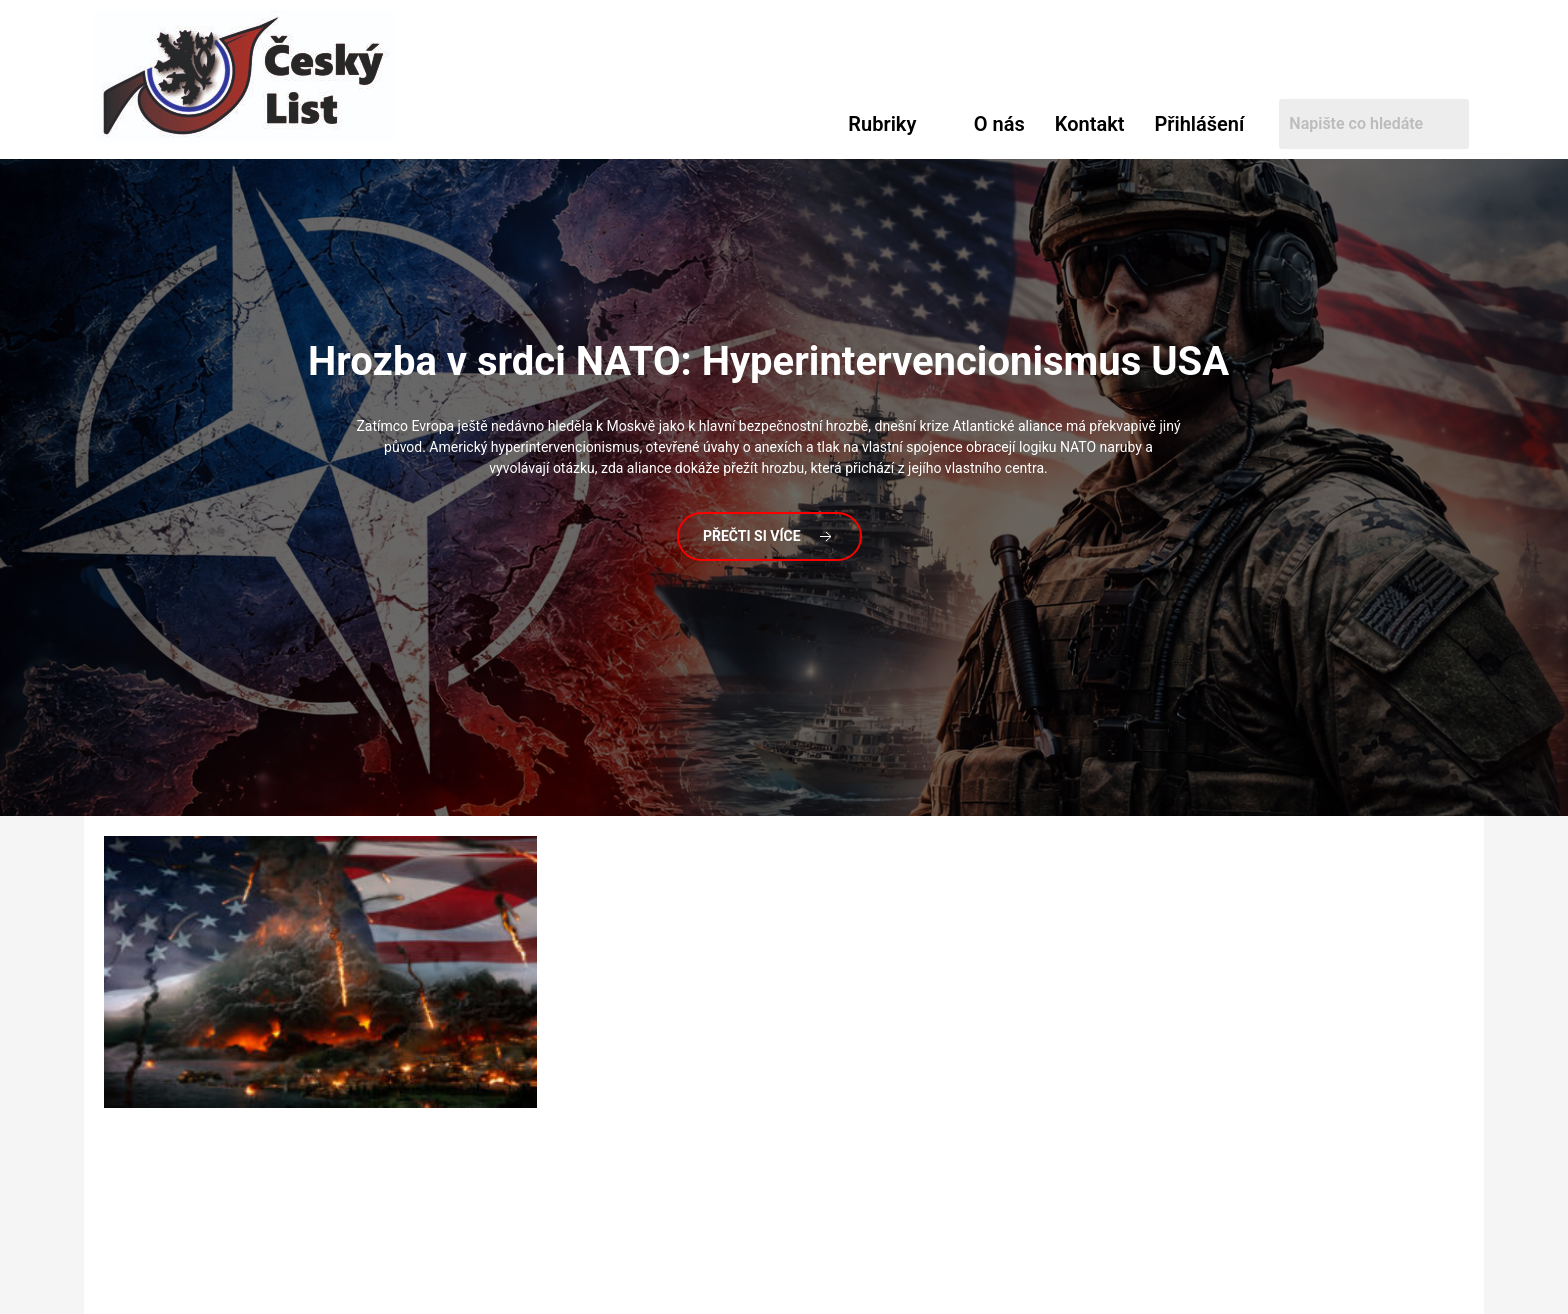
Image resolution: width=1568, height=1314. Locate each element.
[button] (896, 124)
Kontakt (1090, 124)
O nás (999, 124)
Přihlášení (1199, 124)
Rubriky (882, 124)
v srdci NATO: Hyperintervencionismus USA (768, 361)
